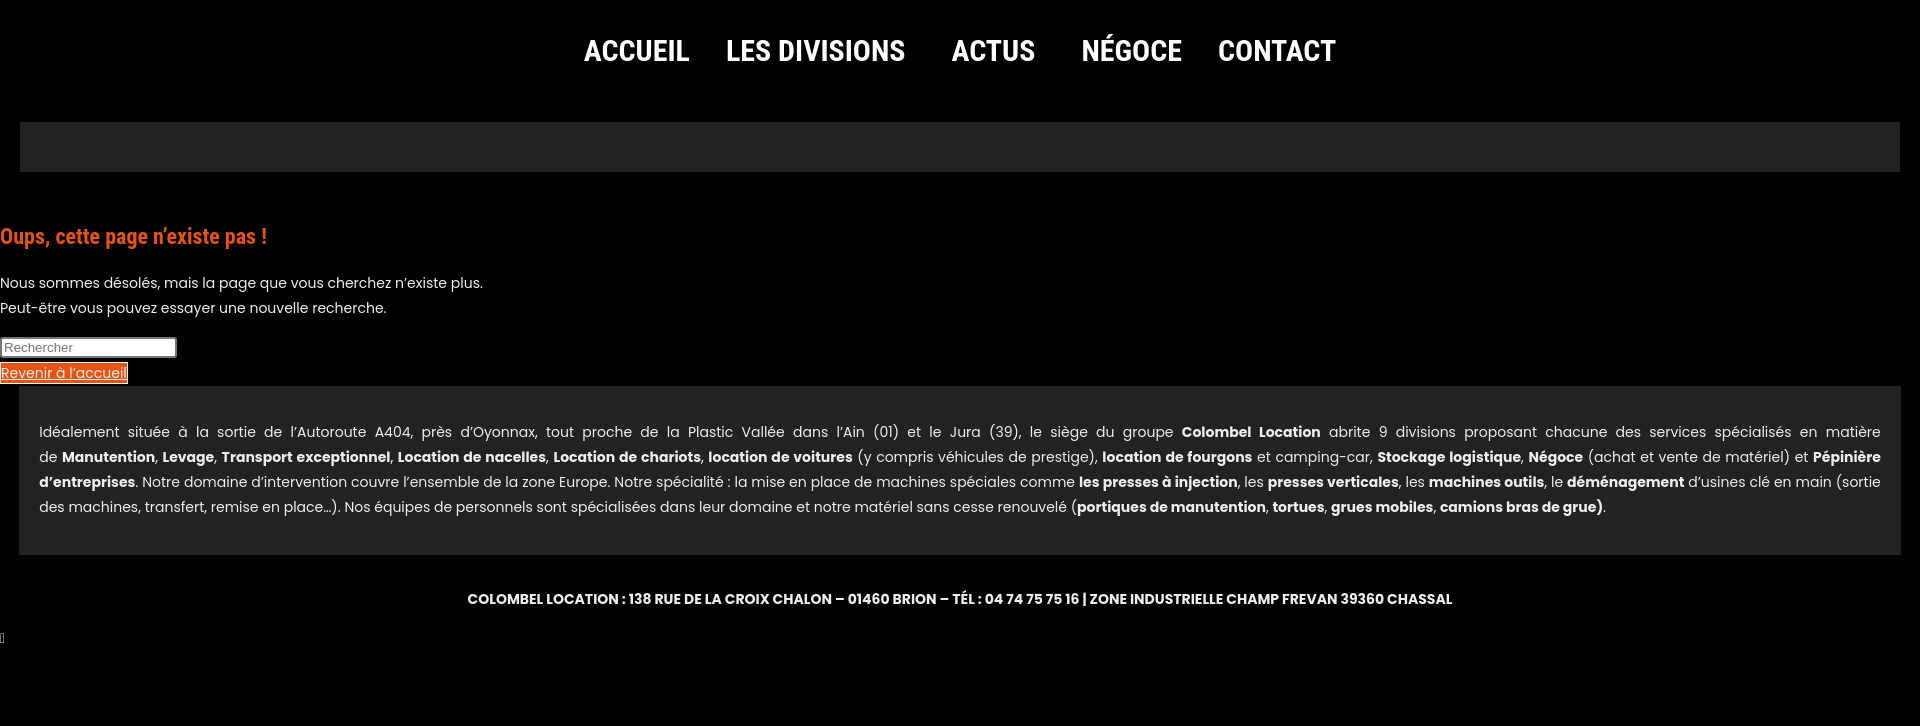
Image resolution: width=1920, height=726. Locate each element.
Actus (994, 50)
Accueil (637, 50)
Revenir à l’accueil (64, 373)
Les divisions (816, 50)
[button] (821, 51)
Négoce (1131, 50)
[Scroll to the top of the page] (2, 638)
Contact (1277, 50)
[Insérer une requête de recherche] (88, 347)
